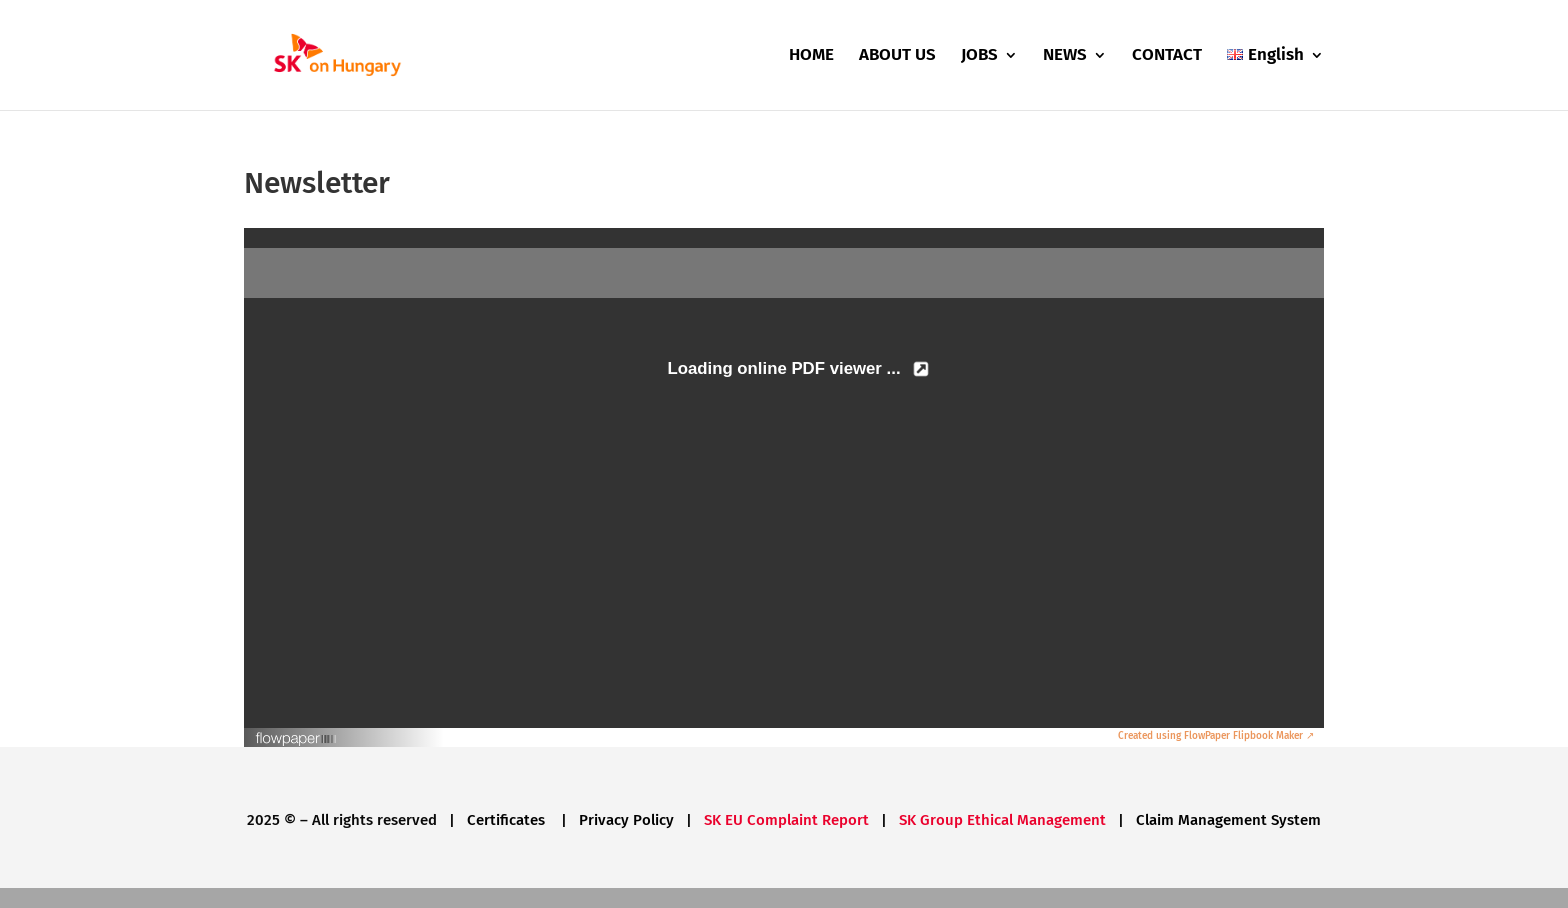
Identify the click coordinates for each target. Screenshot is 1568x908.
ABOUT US (897, 56)
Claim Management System (1228, 820)
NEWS (1065, 56)
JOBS (979, 56)
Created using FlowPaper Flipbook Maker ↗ (1216, 736)
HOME (811, 56)
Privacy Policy (626, 820)
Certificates (508, 820)
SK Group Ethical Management (1002, 820)
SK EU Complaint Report (786, 820)
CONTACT (1167, 56)
